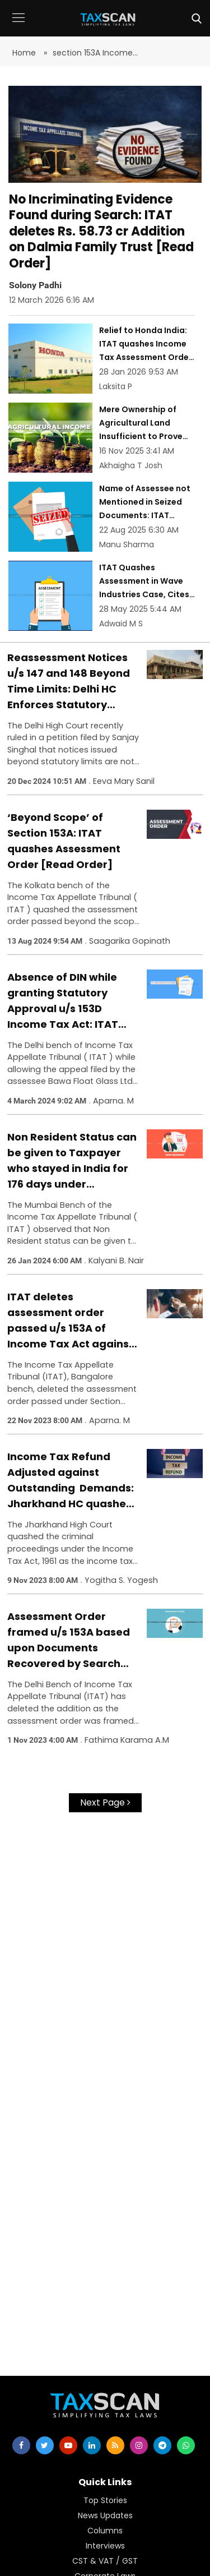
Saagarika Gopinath (129, 941)
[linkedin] (92, 2445)
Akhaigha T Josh (130, 465)
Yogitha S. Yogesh (121, 1580)
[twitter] (45, 2445)
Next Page (105, 1802)
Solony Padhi (35, 285)
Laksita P (115, 386)
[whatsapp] (186, 2445)
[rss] (115, 2445)
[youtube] (68, 2445)
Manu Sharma (126, 544)
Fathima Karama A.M (127, 1740)
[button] (18, 26)
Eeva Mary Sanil (124, 781)
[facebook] (21, 2445)
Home (25, 52)
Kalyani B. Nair (116, 1260)
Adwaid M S (121, 623)
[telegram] (162, 2445)
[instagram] (139, 2445)
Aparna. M (113, 1100)
